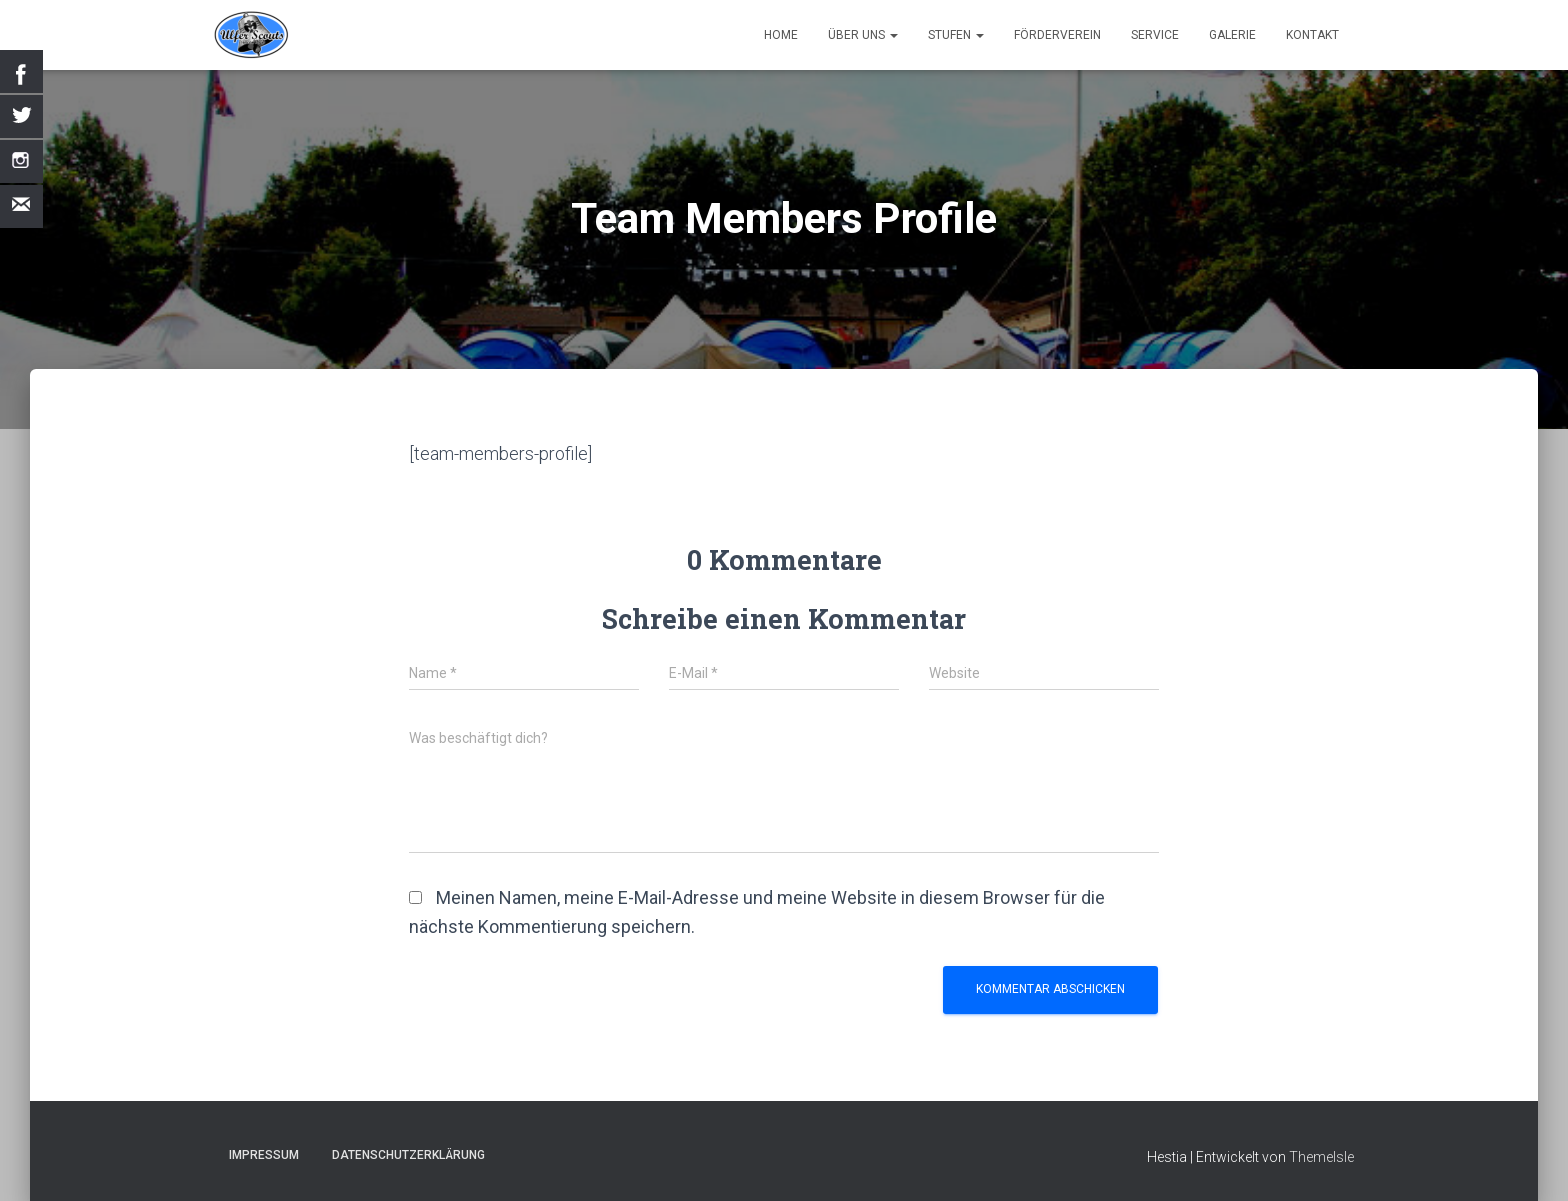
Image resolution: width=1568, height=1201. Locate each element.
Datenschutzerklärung (408, 1155)
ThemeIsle (1321, 1157)
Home (781, 35)
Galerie (1232, 35)
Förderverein (1057, 35)
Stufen (956, 35)
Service (1155, 35)
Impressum (264, 1155)
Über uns (863, 35)
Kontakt (1312, 35)
